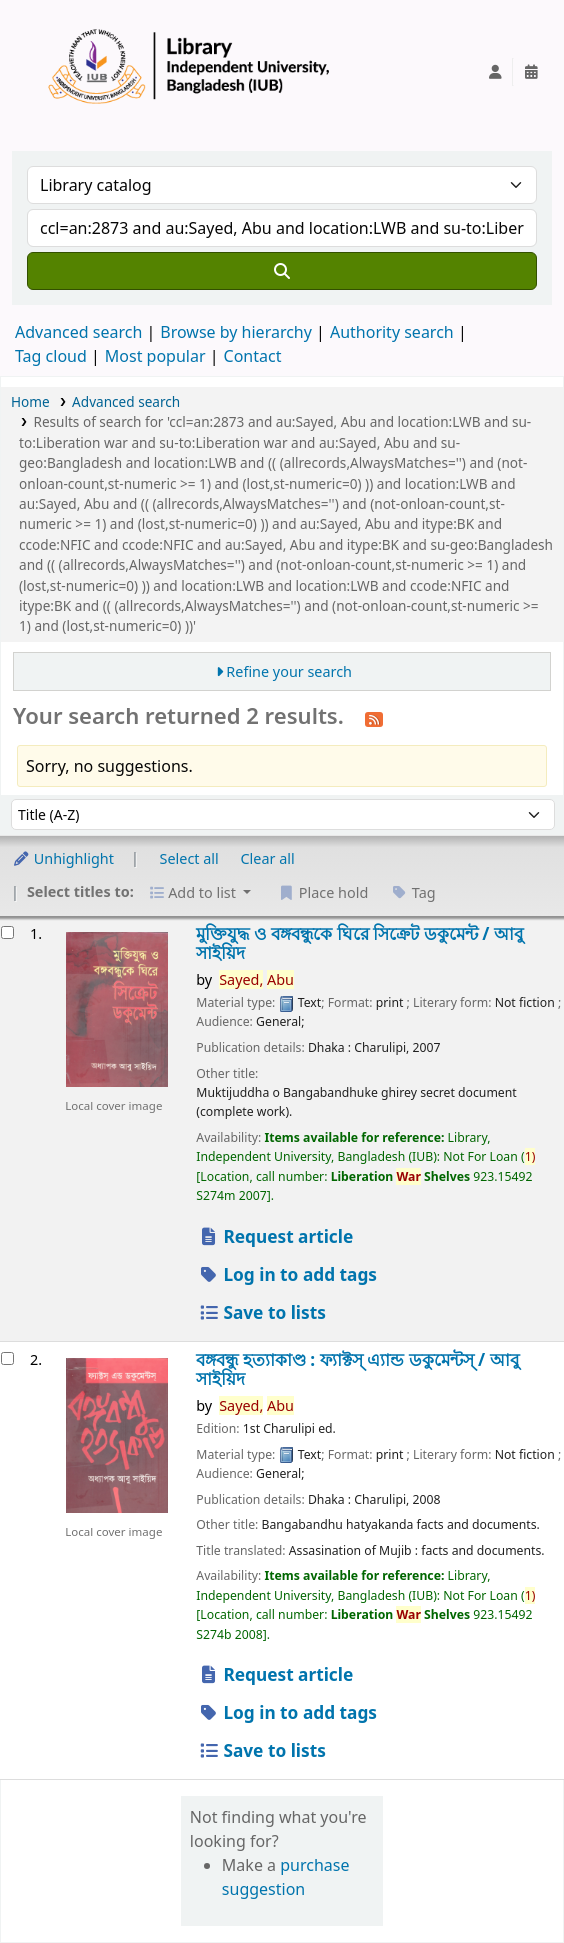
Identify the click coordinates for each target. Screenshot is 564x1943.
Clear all (268, 858)
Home (30, 401)
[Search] (282, 271)
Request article (275, 1236)
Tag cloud (51, 356)
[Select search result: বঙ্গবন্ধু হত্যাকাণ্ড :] (7, 1358)
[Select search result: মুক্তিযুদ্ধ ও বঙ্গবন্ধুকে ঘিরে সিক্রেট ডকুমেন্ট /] (7, 932)
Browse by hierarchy (236, 332)
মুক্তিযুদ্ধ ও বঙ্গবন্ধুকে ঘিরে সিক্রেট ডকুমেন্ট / (359, 943)
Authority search (392, 332)
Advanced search (78, 332)
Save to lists (261, 1312)
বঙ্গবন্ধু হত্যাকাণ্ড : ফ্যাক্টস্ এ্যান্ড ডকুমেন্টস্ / (357, 1369)
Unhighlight (63, 858)
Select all (189, 858)
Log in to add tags (287, 1274)
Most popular (155, 356)
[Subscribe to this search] (374, 718)
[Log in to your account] (495, 72)
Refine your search (289, 671)
